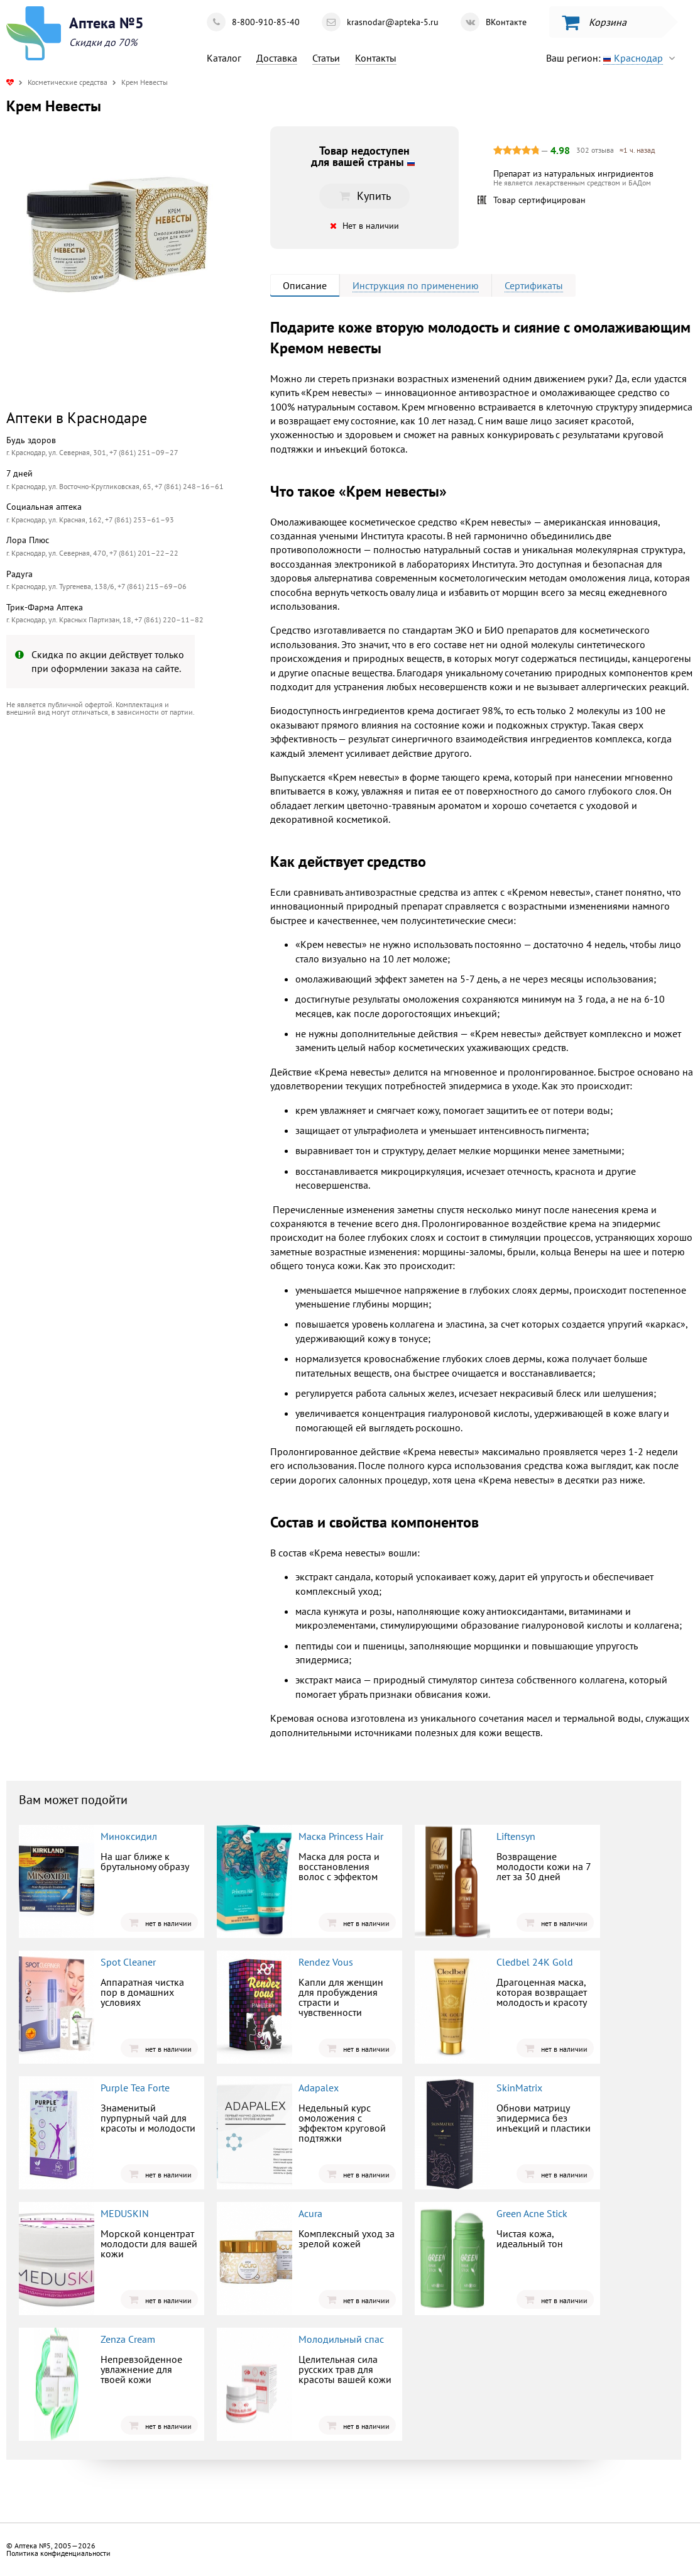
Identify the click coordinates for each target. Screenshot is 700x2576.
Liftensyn (515, 1836)
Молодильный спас (341, 2339)
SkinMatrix (519, 2087)
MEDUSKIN (125, 2213)
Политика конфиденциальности (58, 2553)
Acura (310, 2213)
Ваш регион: (613, 58)
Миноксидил (129, 1836)
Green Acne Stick (531, 2213)
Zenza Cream (128, 2339)
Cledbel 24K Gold (534, 1962)
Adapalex (318, 2087)
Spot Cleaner (128, 1962)
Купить (364, 196)
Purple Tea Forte (135, 2087)
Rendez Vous (325, 1962)
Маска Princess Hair (340, 1836)
